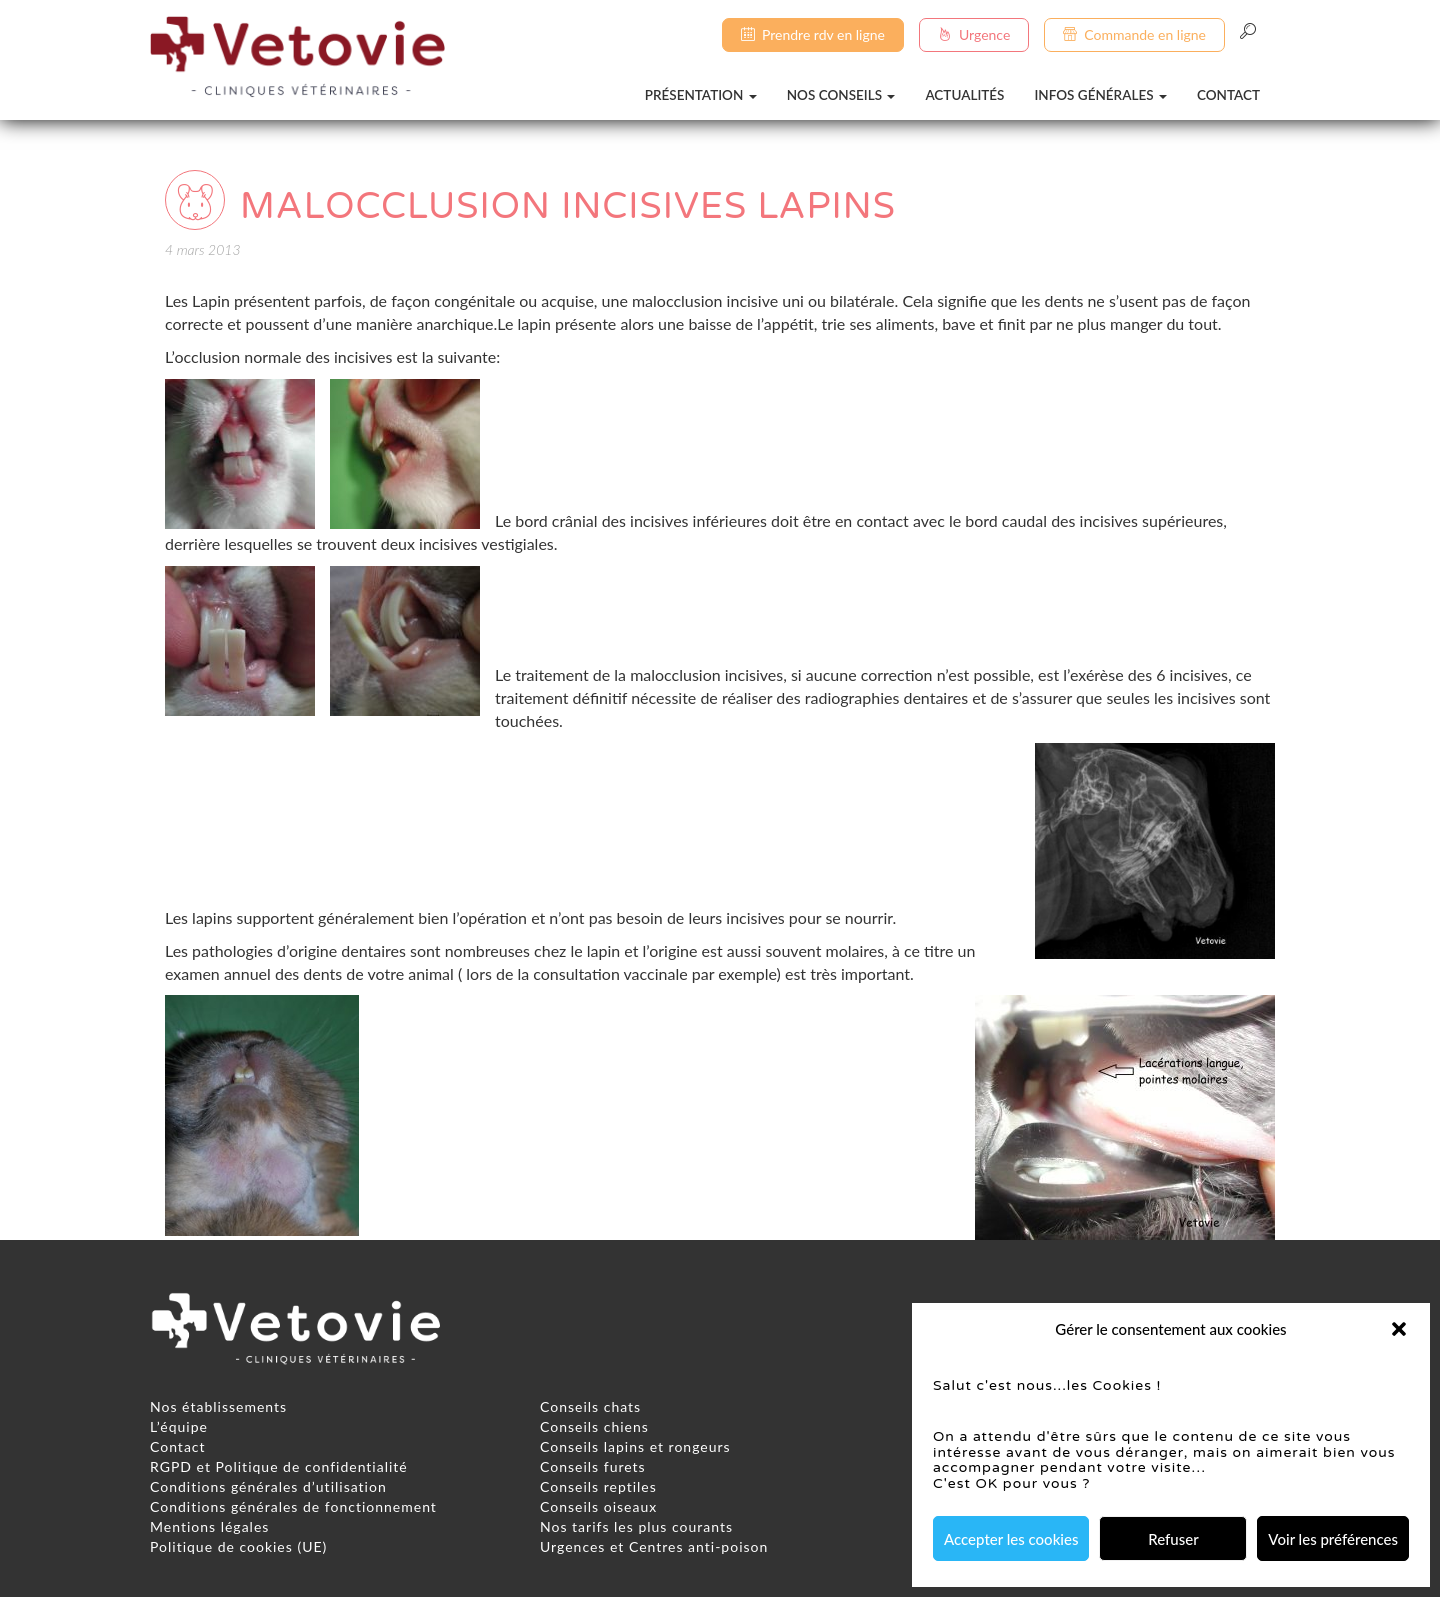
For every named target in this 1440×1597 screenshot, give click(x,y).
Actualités (964, 95)
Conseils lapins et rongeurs (635, 1446)
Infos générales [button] (1100, 95)
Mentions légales (209, 1526)
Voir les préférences (1333, 1539)
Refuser (1173, 1539)
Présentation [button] (701, 95)
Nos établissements (218, 1406)
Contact (1228, 95)
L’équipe (179, 1426)
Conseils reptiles (598, 1486)
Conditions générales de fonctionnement (293, 1506)
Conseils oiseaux (598, 1506)
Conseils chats (590, 1406)
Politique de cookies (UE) (238, 1546)
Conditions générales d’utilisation (268, 1486)
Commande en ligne (1134, 34)
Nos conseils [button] (841, 95)
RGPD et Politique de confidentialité (279, 1466)
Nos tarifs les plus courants (636, 1526)
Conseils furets (593, 1466)
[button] (1399, 1329)
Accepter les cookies (1011, 1539)
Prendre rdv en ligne (813, 34)
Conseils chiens (594, 1426)
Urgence (974, 34)
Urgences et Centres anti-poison (654, 1546)
